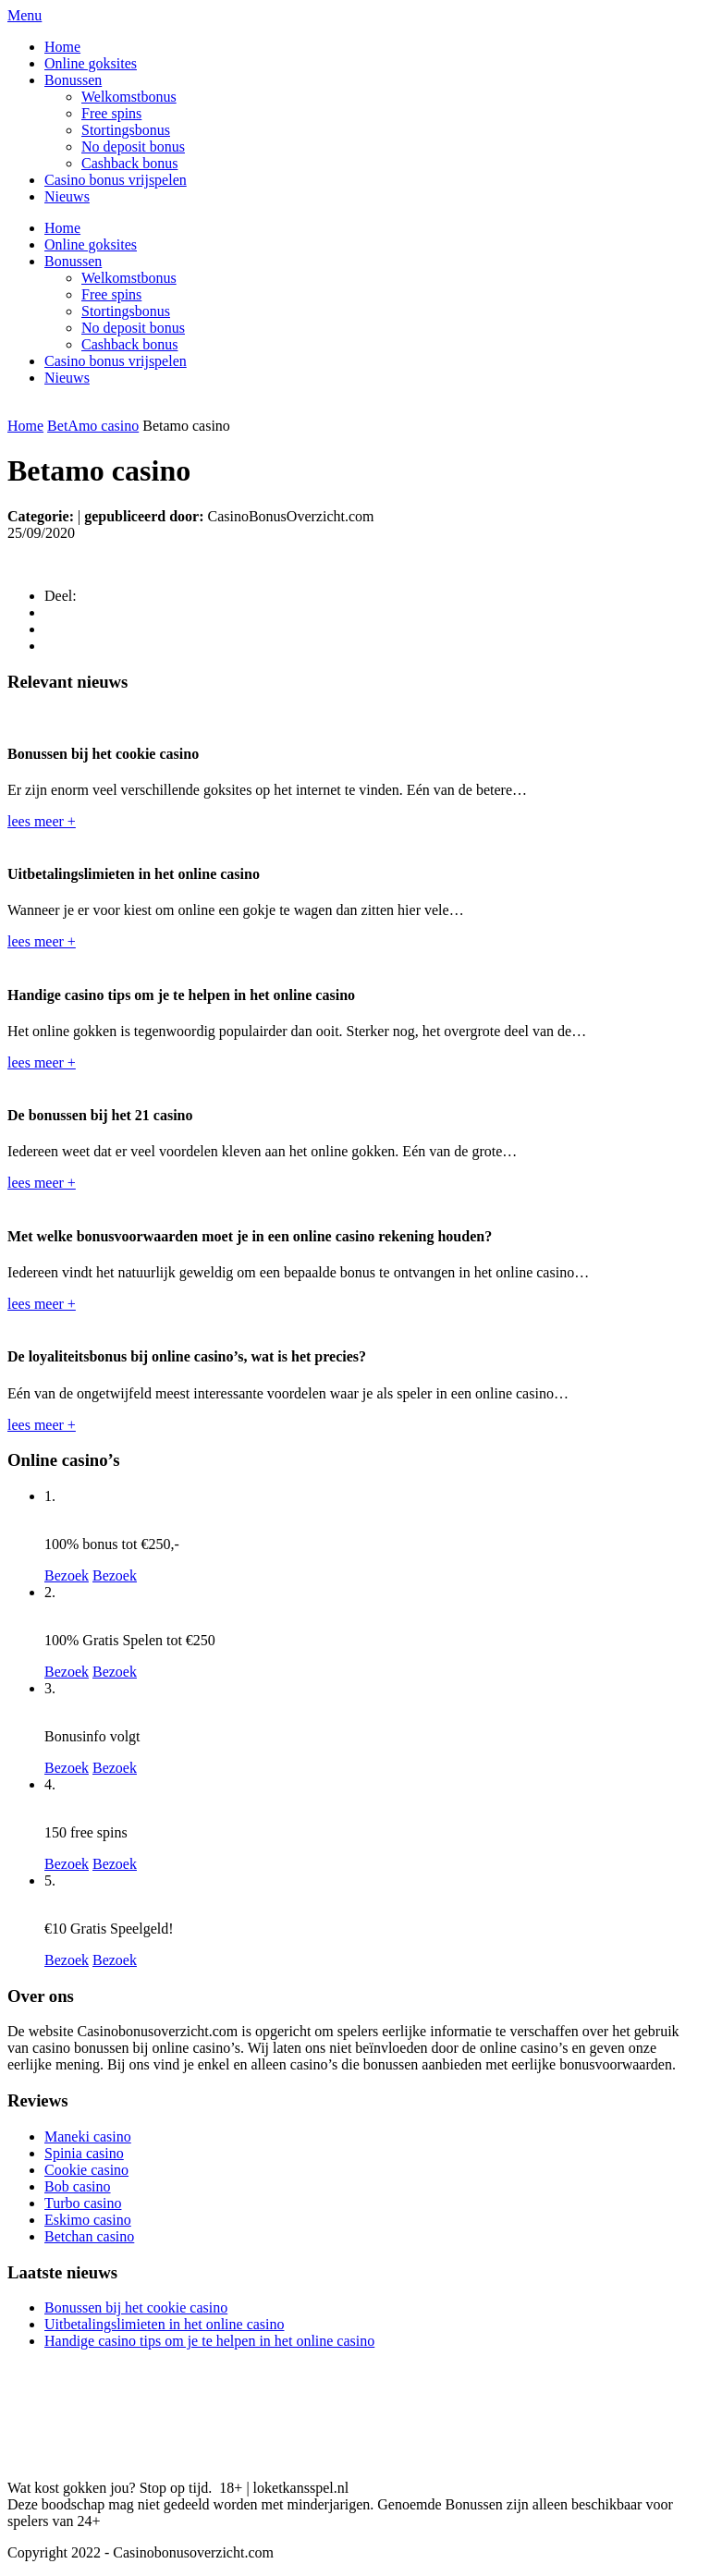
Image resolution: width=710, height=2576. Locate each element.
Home (62, 47)
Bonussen (73, 80)
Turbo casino (82, 2203)
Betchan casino (89, 2236)
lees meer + (41, 821)
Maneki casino (87, 2136)
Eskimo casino (87, 2220)
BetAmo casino (93, 425)
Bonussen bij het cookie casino (135, 2307)
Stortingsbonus (125, 130)
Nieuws (67, 196)
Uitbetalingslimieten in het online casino (164, 2324)
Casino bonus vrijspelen (115, 180)
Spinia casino (84, 2153)
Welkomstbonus (129, 96)
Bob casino (77, 2186)
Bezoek (66, 1575)
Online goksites (90, 63)
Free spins (111, 113)
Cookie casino (86, 2170)
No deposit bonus (133, 146)
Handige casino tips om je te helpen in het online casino (209, 2341)
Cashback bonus (129, 163)
